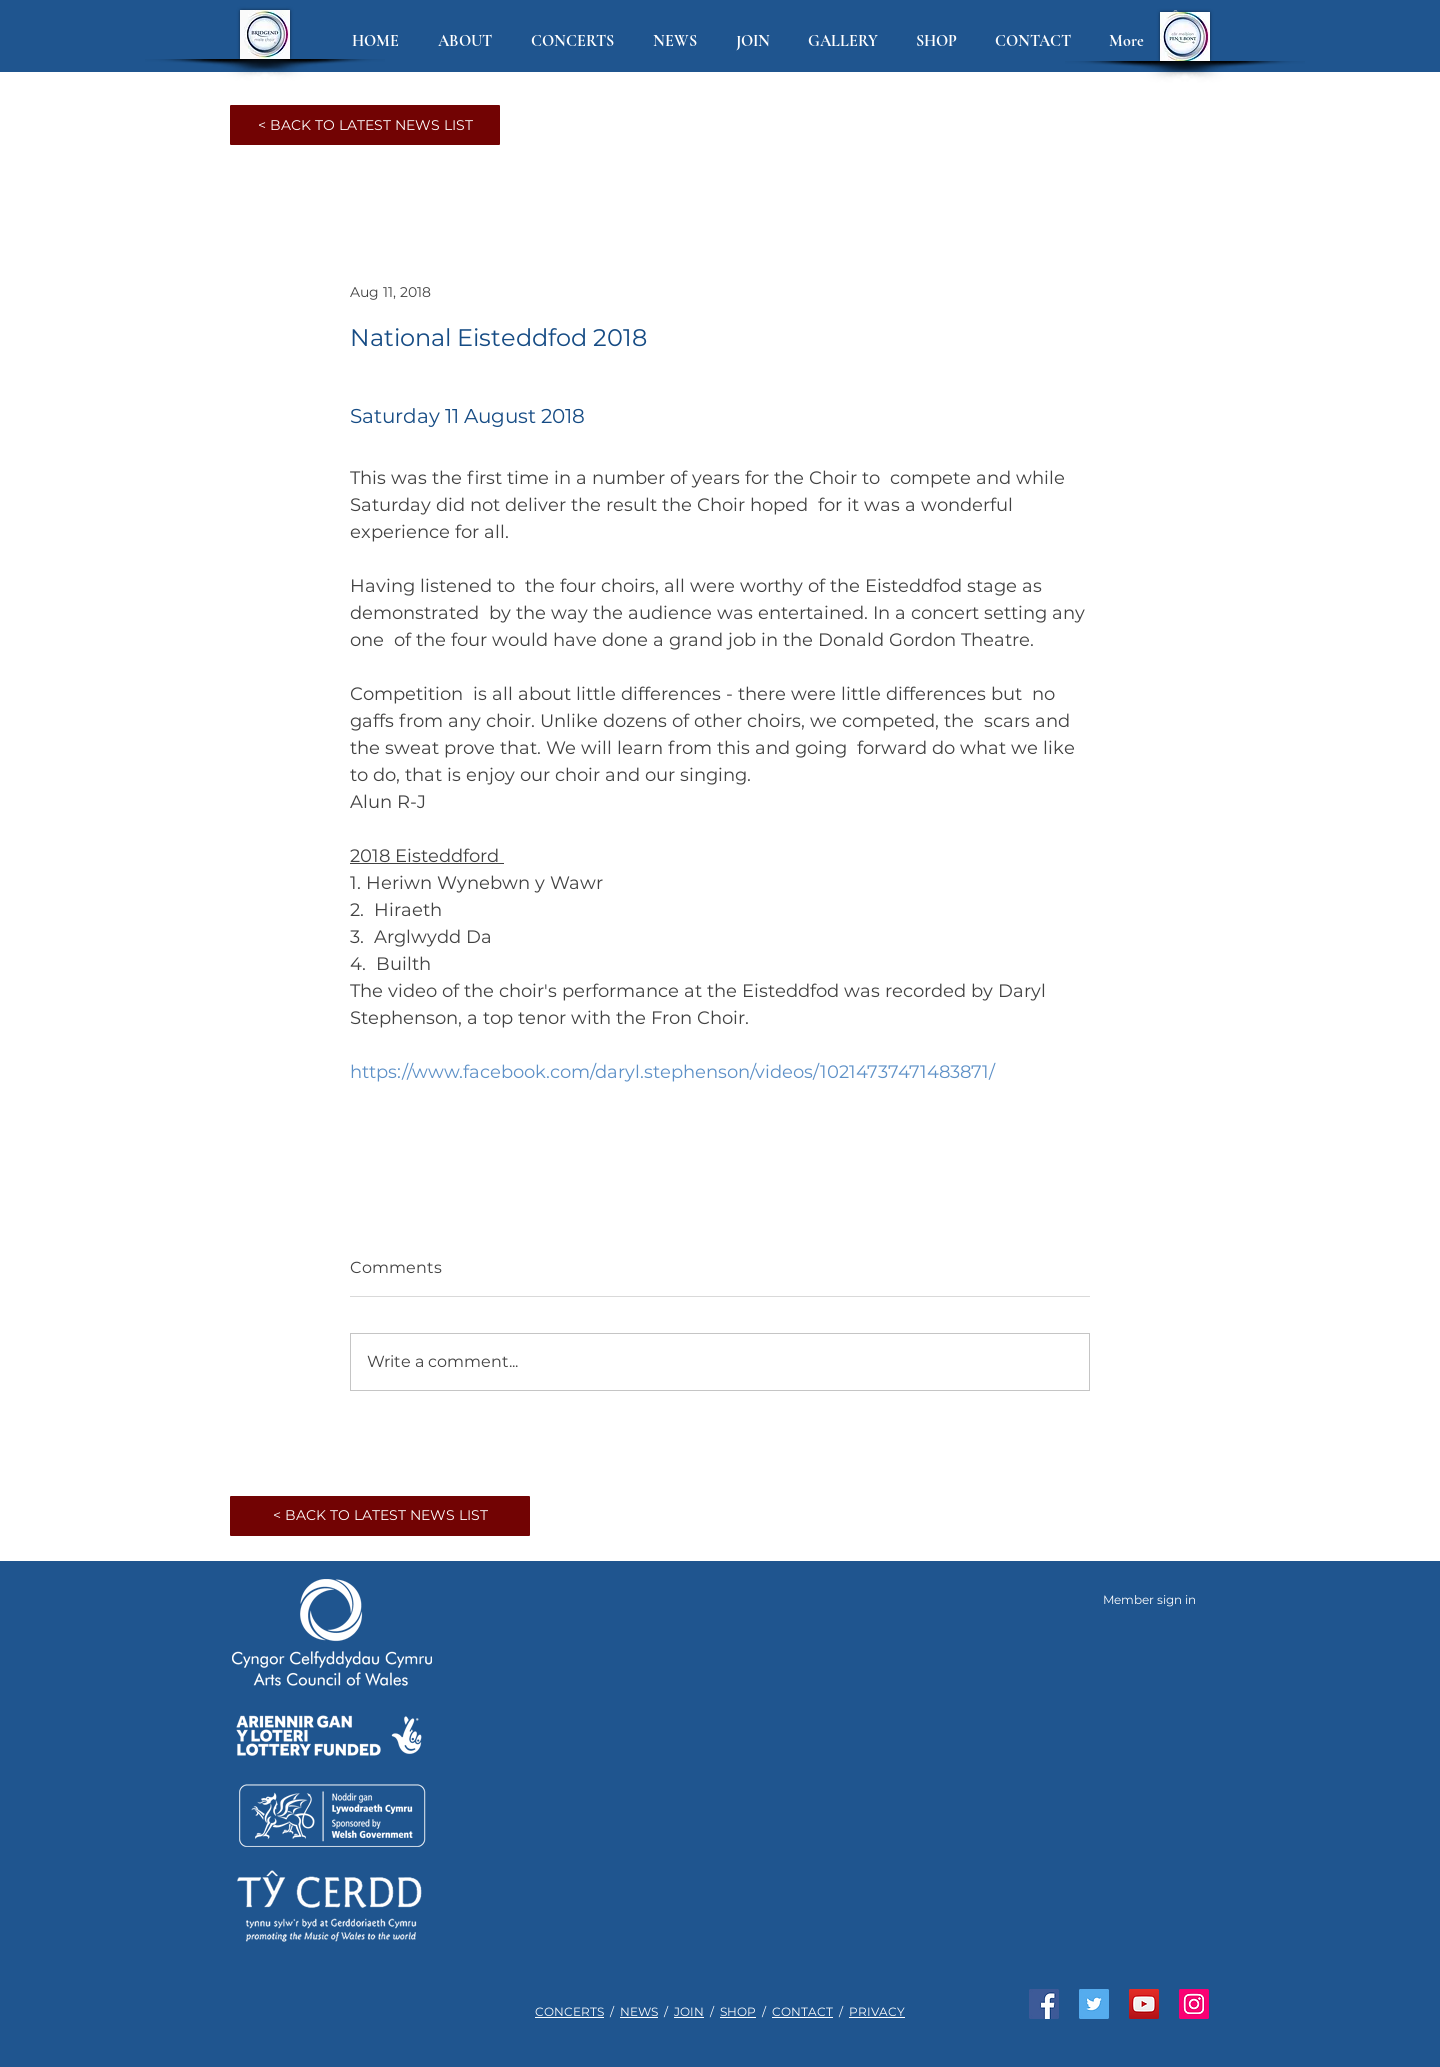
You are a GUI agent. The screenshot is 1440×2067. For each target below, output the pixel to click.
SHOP (738, 2011)
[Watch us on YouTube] (1144, 2004)
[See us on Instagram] (1194, 2004)
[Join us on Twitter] (1094, 2004)
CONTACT (802, 2011)
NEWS (639, 2011)
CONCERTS (569, 2011)
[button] (469, 41)
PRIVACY (877, 2011)
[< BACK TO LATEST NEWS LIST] (365, 125)
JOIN (689, 2011)
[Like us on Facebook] (1044, 2004)
